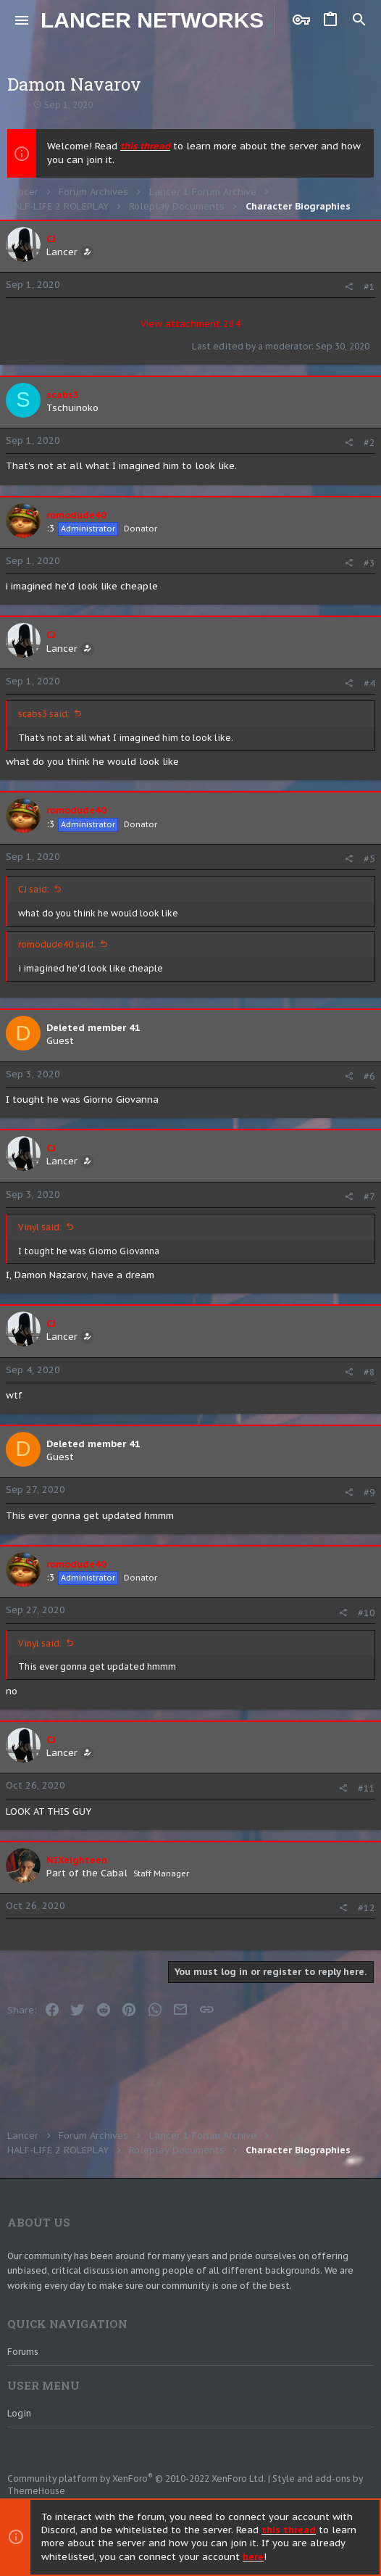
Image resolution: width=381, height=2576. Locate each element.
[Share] (349, 287)
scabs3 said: (44, 713)
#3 (369, 563)
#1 (369, 287)
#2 (369, 442)
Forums (22, 2351)
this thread (145, 146)
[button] (22, 20)
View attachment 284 (190, 324)
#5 (369, 859)
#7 (369, 1196)
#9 (369, 1492)
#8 (369, 1372)
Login (19, 2413)
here (253, 2557)
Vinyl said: (40, 1227)
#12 (366, 1908)
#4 (369, 683)
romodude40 (76, 515)
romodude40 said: (57, 944)
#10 (366, 1613)
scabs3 (62, 395)
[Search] (359, 20)
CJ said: (33, 889)
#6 (369, 1076)
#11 (366, 1788)
